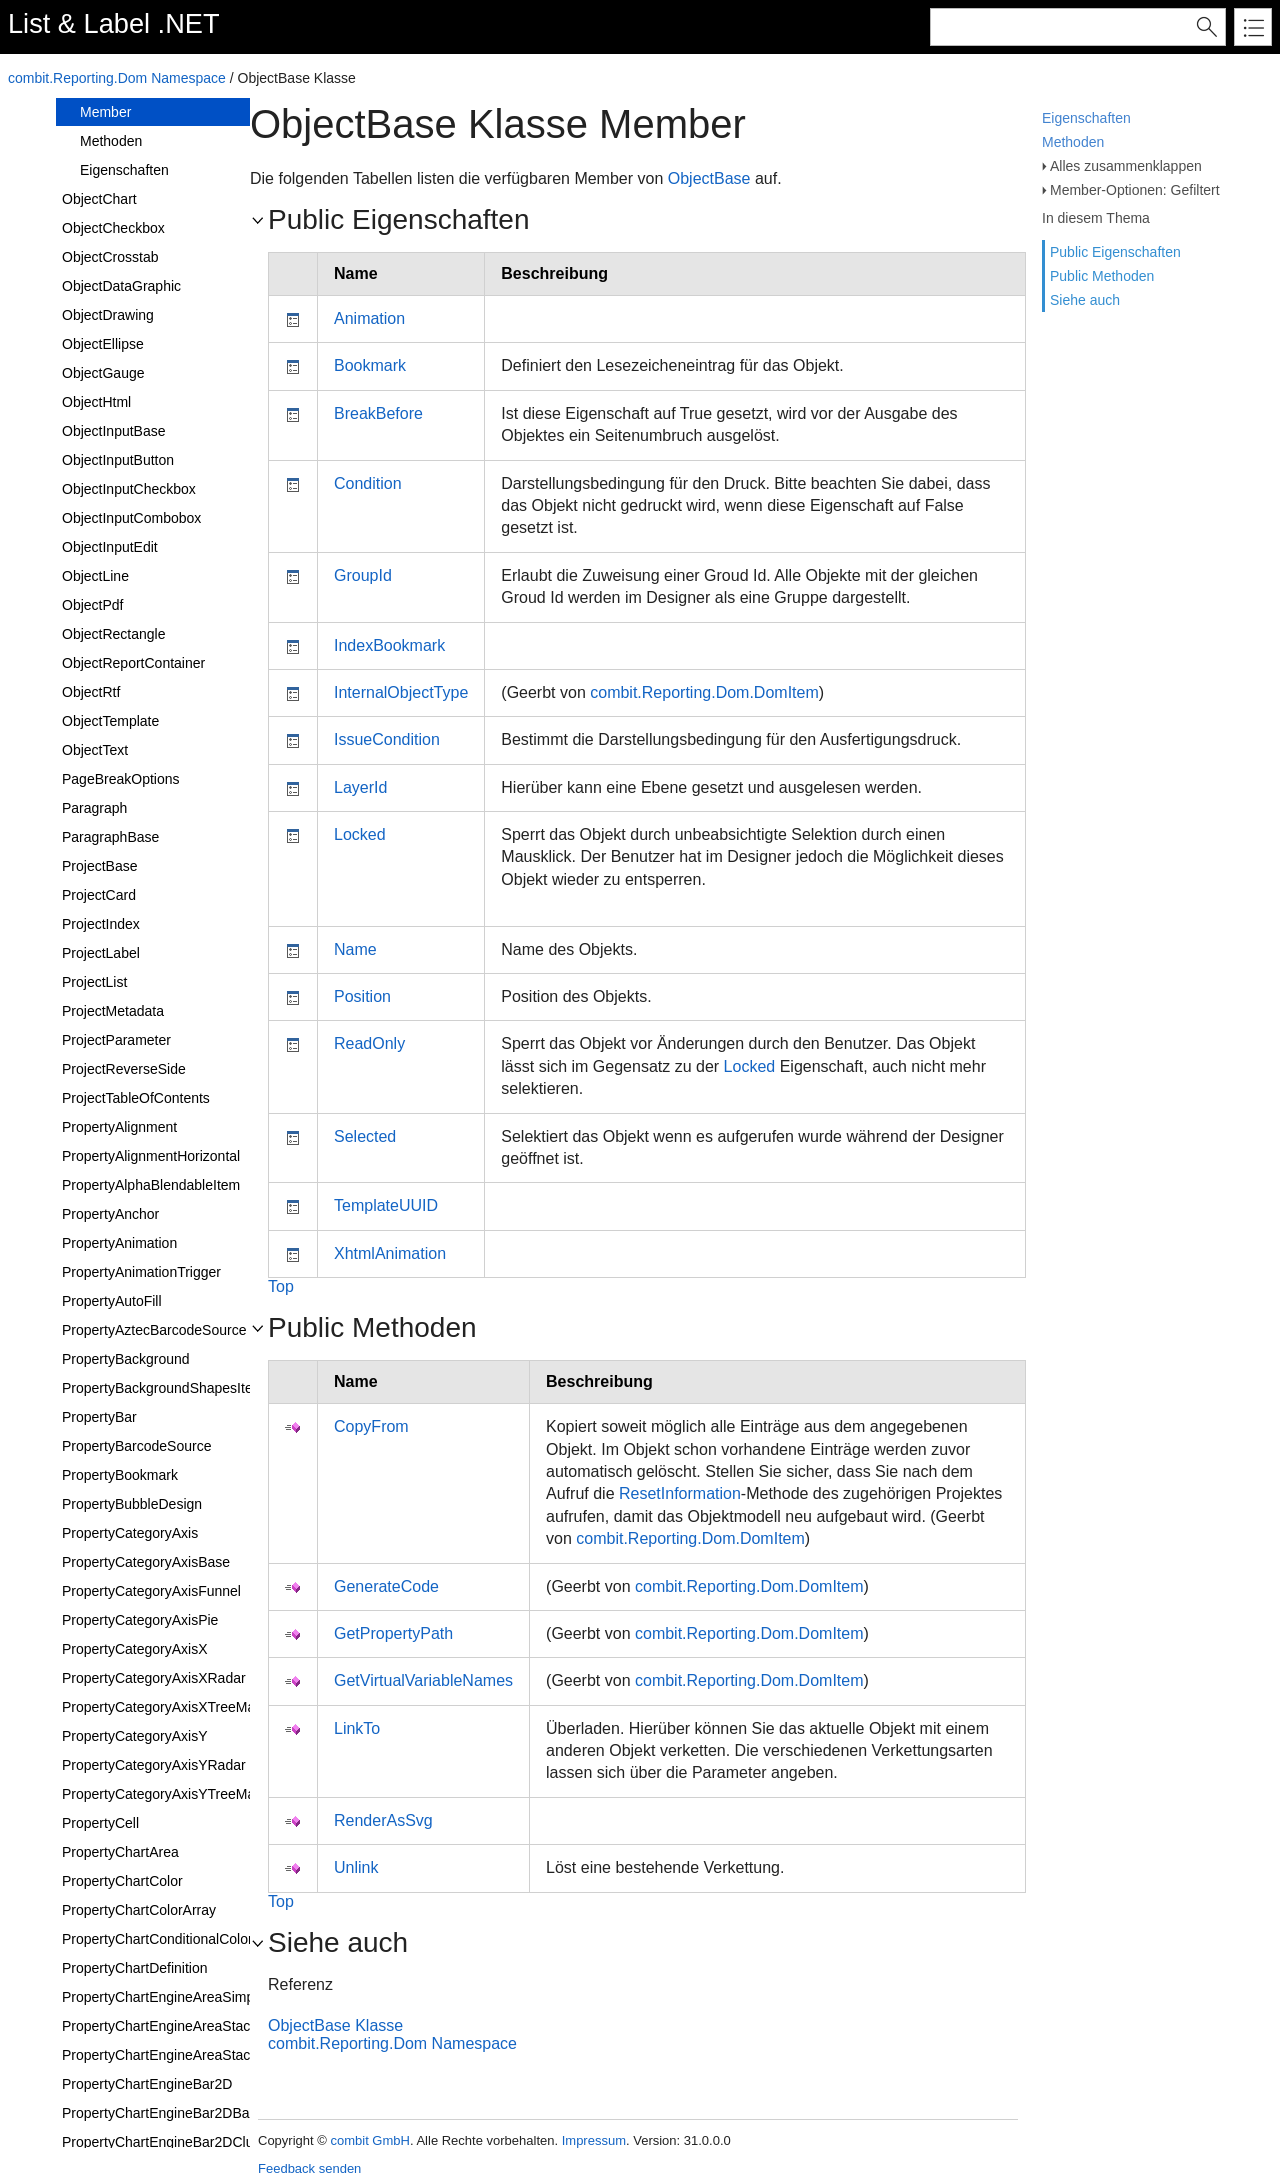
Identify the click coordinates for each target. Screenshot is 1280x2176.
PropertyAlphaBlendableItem (151, 1185)
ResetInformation (680, 1493)
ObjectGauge (103, 373)
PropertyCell (100, 1823)
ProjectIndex (101, 924)
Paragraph (94, 808)
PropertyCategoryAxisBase (146, 1562)
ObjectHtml (96, 402)
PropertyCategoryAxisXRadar (154, 1678)
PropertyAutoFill (112, 1301)
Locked (360, 834)
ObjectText (95, 750)
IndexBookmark (389, 645)
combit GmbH (369, 2140)
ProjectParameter (116, 1040)
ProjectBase (99, 866)
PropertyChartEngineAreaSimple (163, 1997)
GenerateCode (386, 1586)
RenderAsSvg (383, 1820)
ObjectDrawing (108, 315)
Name (355, 949)
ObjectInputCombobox (131, 518)
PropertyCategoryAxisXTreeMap (162, 1707)
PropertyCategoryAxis (130, 1533)
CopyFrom (371, 1426)
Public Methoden (1102, 276)
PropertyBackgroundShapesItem (163, 1388)
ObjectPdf (92, 605)
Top (281, 1286)
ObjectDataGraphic (121, 286)
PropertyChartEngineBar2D (147, 2084)
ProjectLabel (101, 953)
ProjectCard (99, 895)
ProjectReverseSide (124, 1069)
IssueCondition (387, 739)
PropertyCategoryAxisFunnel (151, 1591)
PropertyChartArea (120, 1852)
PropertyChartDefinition (135, 1968)
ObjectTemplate (110, 721)
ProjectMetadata (113, 1011)
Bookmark (370, 365)
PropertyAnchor (110, 1214)
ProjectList (94, 982)
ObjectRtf (91, 692)
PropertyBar (99, 1417)
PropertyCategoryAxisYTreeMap (162, 1794)
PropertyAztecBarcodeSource (154, 1330)
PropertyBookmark (120, 1475)
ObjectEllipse (103, 344)
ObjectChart (99, 199)
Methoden (1073, 142)
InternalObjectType (401, 692)
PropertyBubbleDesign (132, 1504)
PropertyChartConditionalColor (157, 1939)
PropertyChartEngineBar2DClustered (177, 2142)
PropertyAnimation (119, 1243)
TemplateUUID (386, 1205)
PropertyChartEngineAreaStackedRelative (192, 2055)
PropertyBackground (126, 1359)
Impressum (594, 2140)
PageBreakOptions (121, 779)
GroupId (363, 575)
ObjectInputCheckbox (129, 489)
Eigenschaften (1086, 118)
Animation (369, 318)
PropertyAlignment (119, 1127)
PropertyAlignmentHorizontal (151, 1156)
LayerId (360, 787)
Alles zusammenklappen (1126, 166)
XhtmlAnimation (390, 1253)
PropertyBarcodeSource (136, 1446)
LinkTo (357, 1728)
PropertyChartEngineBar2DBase (163, 2113)
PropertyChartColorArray (139, 1910)
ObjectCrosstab (110, 257)
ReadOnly (369, 1043)
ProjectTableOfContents (136, 1098)
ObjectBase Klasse (335, 2025)
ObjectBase (709, 178)
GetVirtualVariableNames (423, 1680)
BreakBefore (378, 413)
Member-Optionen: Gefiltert (1135, 190)
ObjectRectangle (114, 634)
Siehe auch (1085, 300)
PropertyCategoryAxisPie (140, 1620)
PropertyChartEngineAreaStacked (167, 2026)
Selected (365, 1136)
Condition (368, 483)
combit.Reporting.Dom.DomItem (704, 692)
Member (105, 112)
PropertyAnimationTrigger (141, 1272)
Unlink (356, 1867)
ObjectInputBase (114, 431)
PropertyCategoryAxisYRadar (154, 1765)
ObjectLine (95, 576)
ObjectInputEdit (110, 547)
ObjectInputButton (118, 460)
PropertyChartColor (122, 1881)
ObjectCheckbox (113, 228)
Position (362, 996)
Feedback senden (309, 2168)
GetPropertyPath (393, 1633)
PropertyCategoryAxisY (135, 1736)
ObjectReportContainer (133, 663)
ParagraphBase (110, 837)
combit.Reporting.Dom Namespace (117, 78)
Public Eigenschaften (1115, 252)
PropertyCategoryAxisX (135, 1649)
